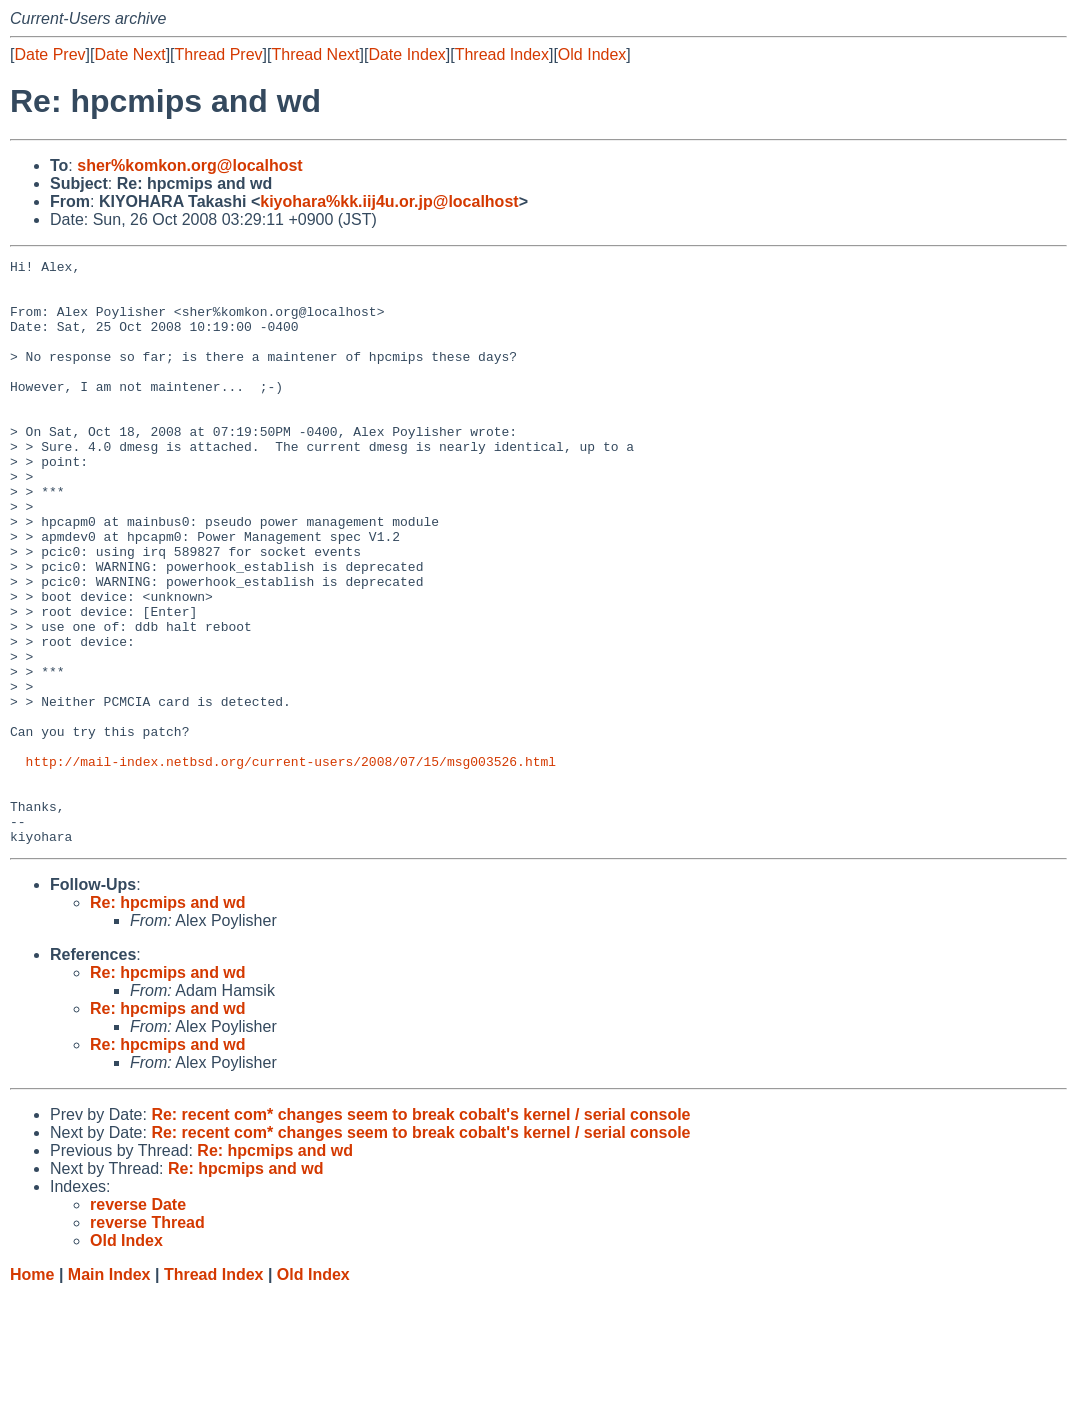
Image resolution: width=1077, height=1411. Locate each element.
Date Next (129, 54)
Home (32, 1391)
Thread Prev (219, 54)
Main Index (109, 1391)
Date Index (406, 54)
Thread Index (502, 54)
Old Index (592, 54)
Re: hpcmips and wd (168, 1019)
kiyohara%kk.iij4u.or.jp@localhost (389, 201)
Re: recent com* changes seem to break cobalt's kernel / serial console (420, 1231)
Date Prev (49, 54)
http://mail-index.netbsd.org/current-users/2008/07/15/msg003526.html (291, 863)
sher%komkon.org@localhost (189, 165)
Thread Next (315, 54)
